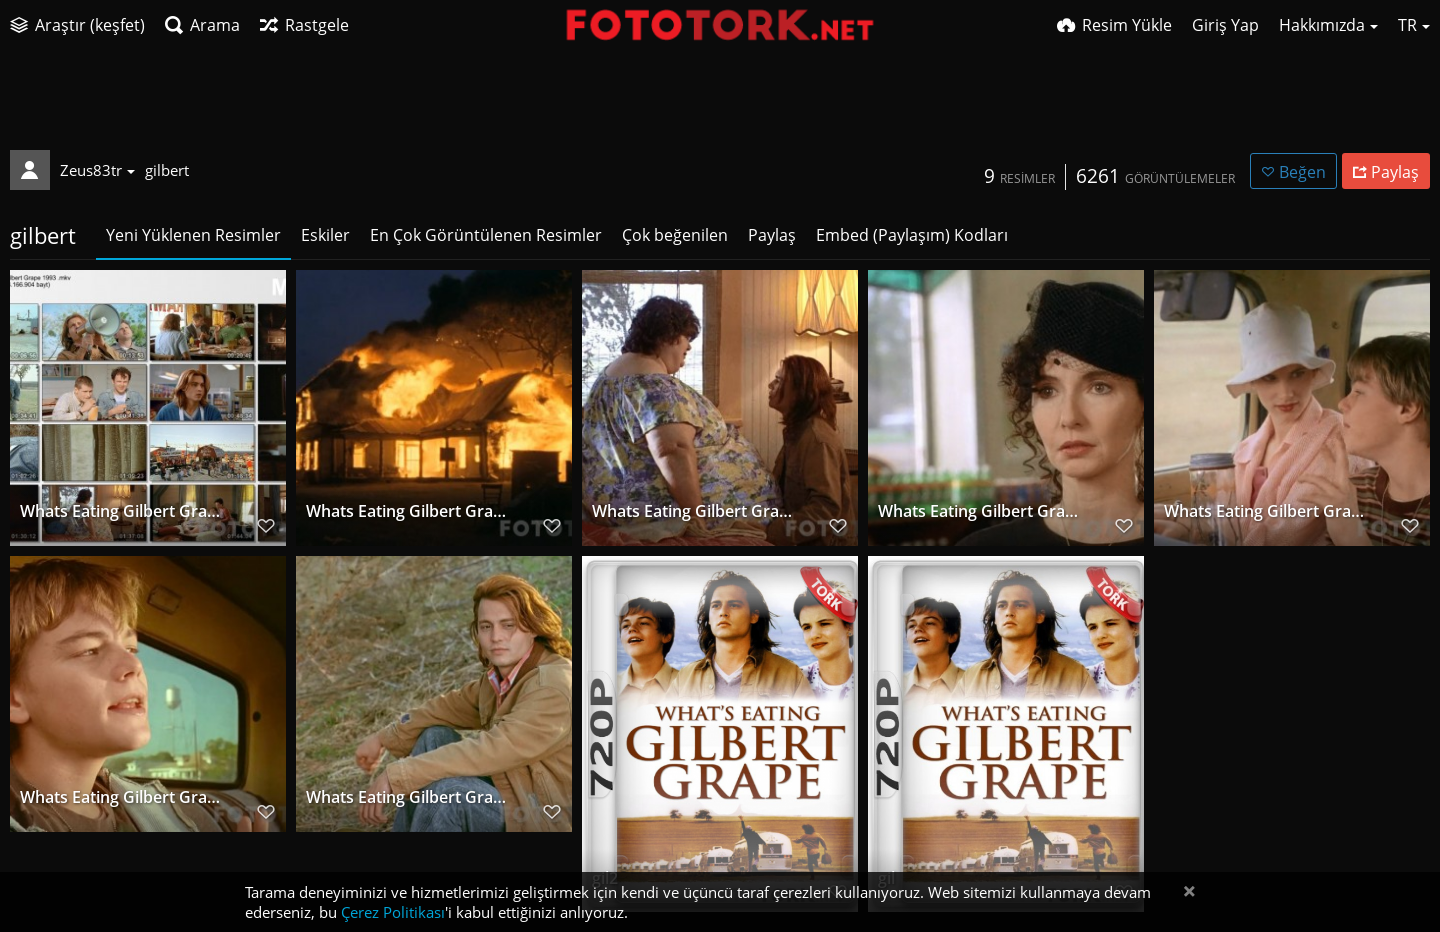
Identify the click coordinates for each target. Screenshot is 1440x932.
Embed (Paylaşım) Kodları (912, 235)
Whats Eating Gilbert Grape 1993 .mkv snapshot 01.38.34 (694, 512)
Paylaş (772, 235)
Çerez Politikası (393, 912)
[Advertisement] (720, 105)
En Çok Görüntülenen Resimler (486, 235)
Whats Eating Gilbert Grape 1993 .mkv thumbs (122, 512)
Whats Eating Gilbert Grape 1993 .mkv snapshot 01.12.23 (980, 512)
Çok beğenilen (675, 235)
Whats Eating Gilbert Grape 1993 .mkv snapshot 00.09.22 (122, 798)
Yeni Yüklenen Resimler (193, 235)
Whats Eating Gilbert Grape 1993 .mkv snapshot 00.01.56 (408, 798)
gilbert (167, 170)
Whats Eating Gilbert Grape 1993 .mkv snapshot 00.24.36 (1266, 512)
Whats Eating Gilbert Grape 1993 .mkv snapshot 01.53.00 (408, 512)
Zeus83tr (97, 170)
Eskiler (325, 235)
